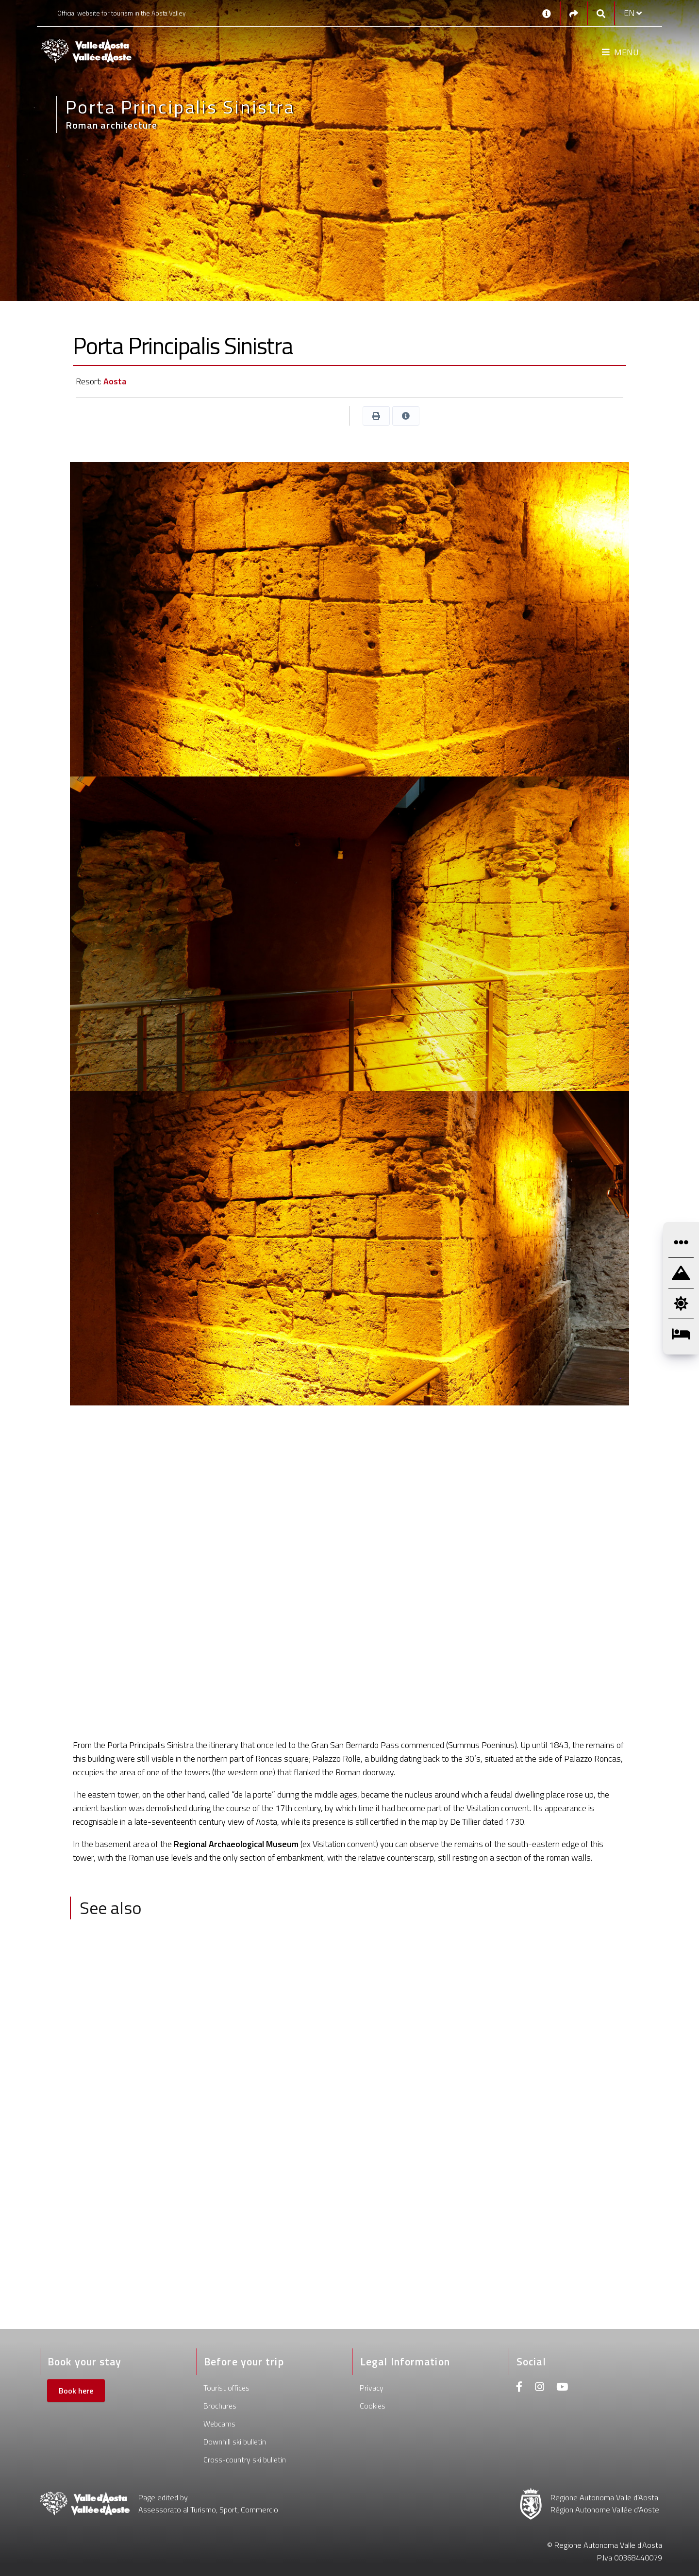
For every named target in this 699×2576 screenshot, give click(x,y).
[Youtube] (562, 2388)
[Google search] (601, 13)
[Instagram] (539, 2388)
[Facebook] (519, 2388)
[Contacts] (546, 13)
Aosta (114, 381)
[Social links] (573, 13)
